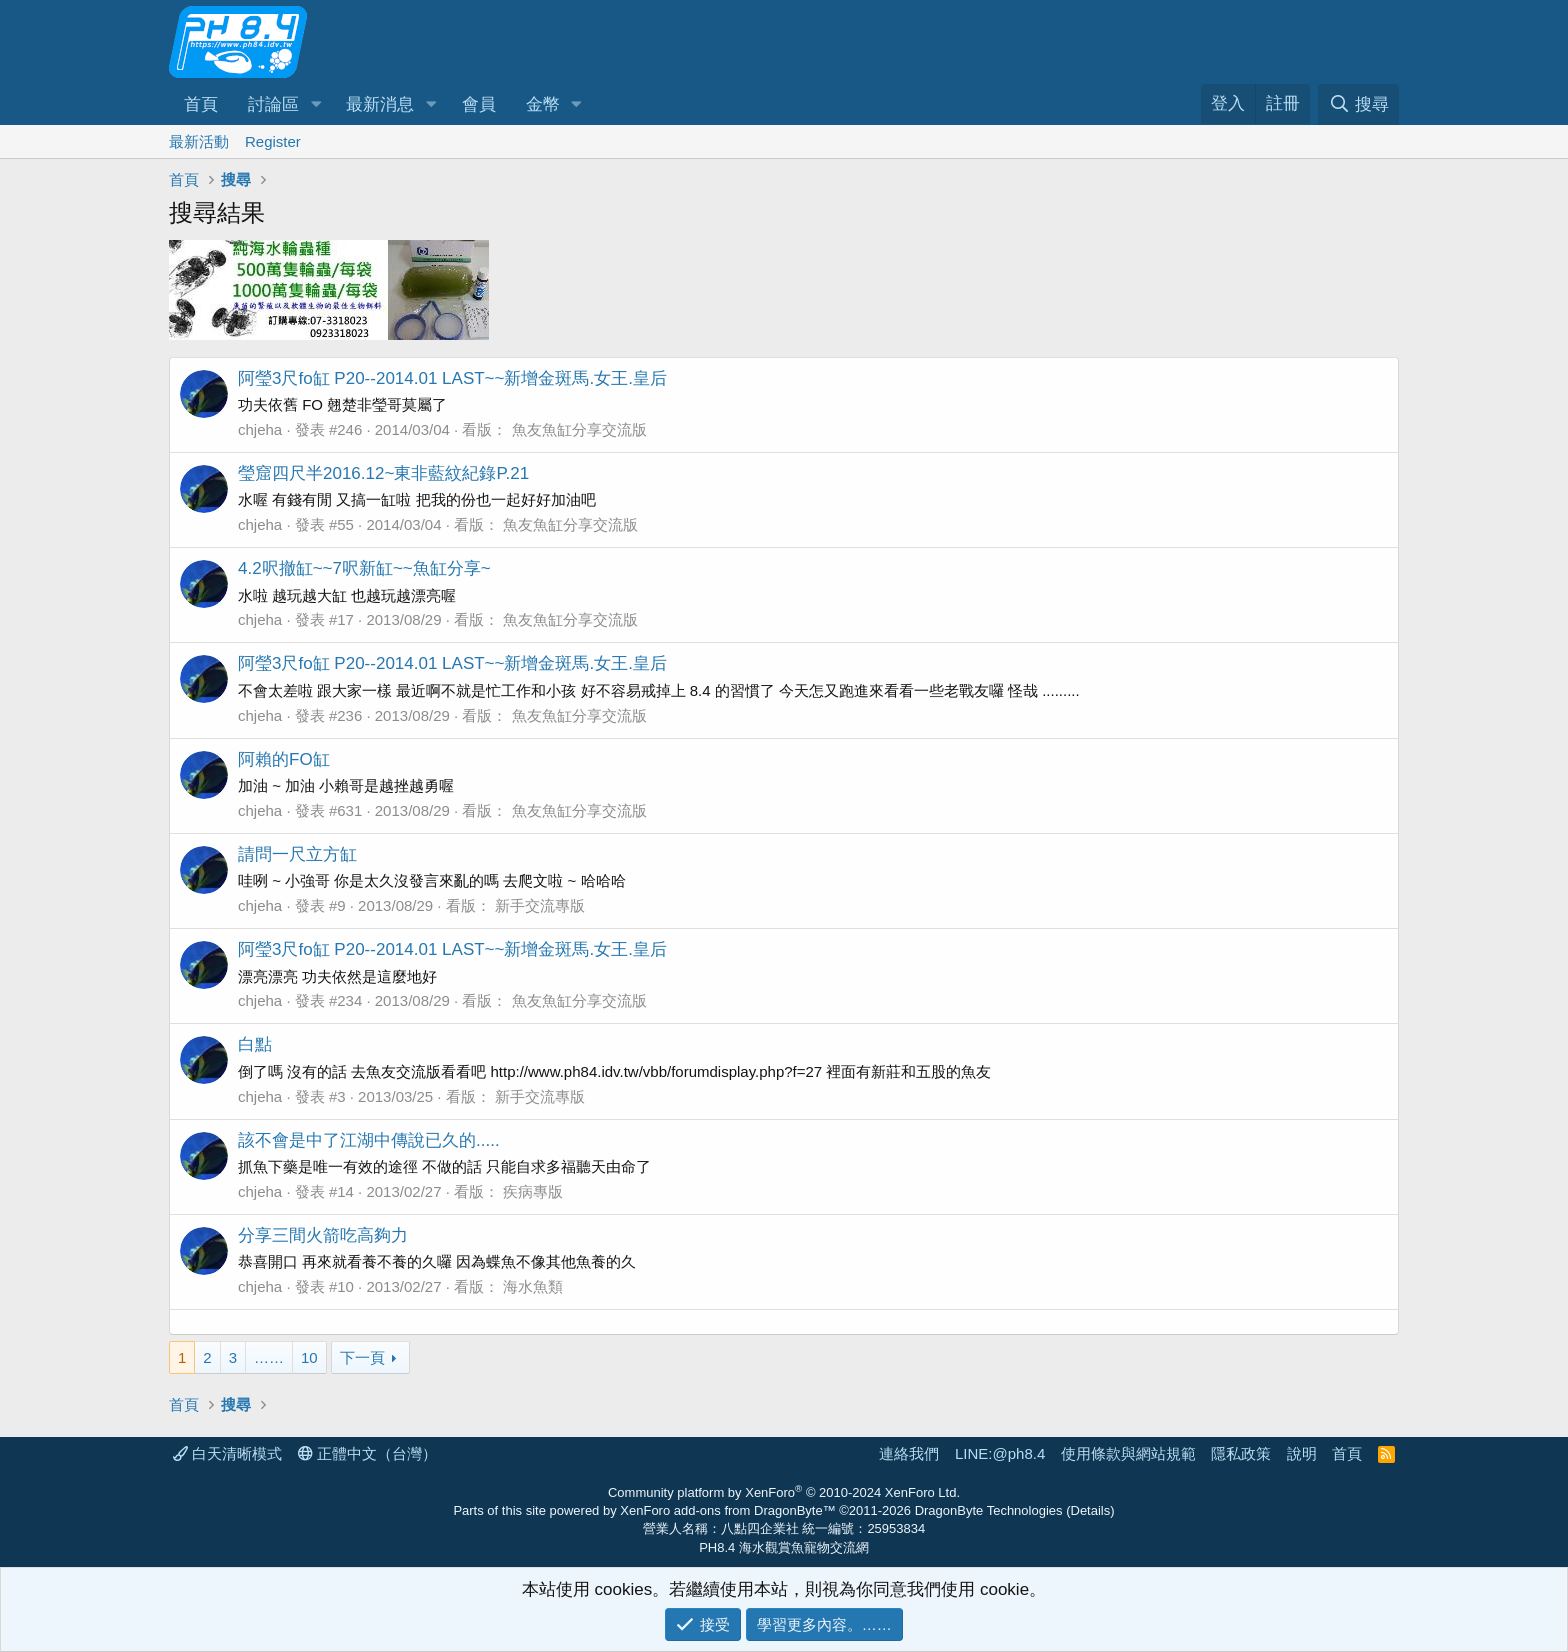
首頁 (201, 104)
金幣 (543, 104)
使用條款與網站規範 (1128, 1453)
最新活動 (199, 141)
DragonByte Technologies (989, 1510)
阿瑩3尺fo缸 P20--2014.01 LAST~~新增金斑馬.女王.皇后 (452, 378)
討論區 (273, 104)
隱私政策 (1241, 1453)
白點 (255, 1044)
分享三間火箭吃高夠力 (323, 1235)
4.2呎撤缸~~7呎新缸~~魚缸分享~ (364, 568)
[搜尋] (1358, 104)
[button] (316, 105)
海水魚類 (533, 1286)
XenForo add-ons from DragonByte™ (727, 1510)
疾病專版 (533, 1191)
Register (273, 141)
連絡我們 (909, 1453)
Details (1091, 1510)
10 (309, 1357)
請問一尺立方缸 (297, 854)
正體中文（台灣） (367, 1453)
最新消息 (380, 104)
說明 (1302, 1453)
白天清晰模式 (227, 1453)
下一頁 (362, 1357)
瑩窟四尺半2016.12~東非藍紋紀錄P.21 (383, 473)
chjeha (260, 429)
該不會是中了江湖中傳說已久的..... (369, 1140)
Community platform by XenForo (784, 1492)
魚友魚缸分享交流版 (579, 429)
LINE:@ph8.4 (1000, 1453)
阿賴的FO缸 (284, 759)
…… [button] (269, 1357)
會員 (479, 104)
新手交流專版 (540, 905)
